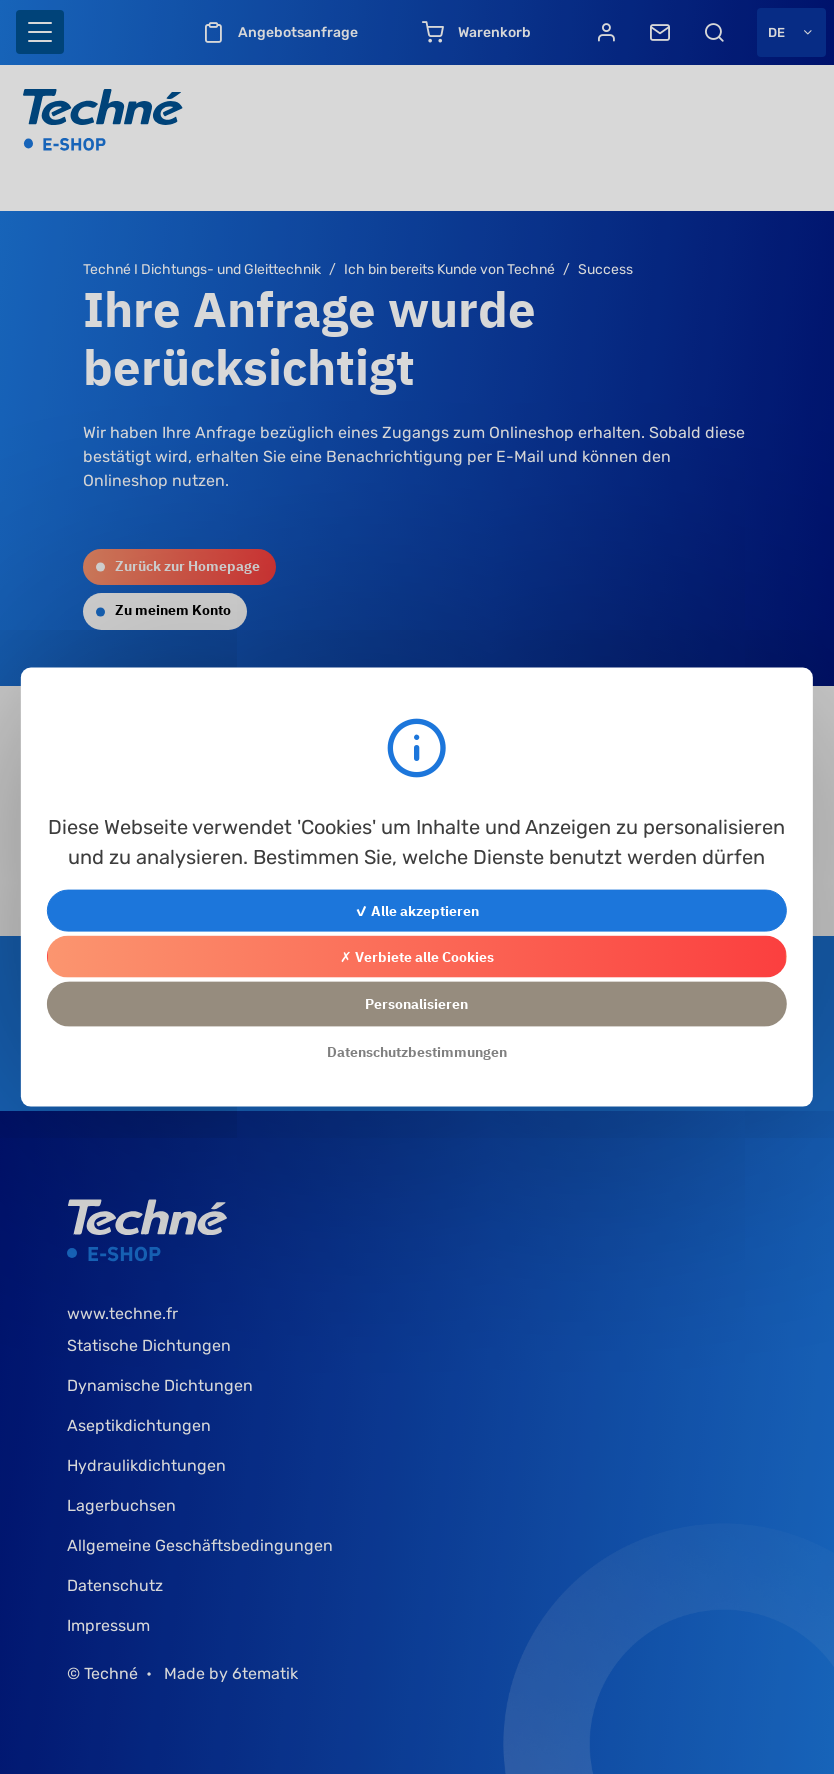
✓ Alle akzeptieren (417, 911)
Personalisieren (416, 1004)
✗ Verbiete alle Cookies (417, 957)
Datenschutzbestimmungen (417, 1051)
